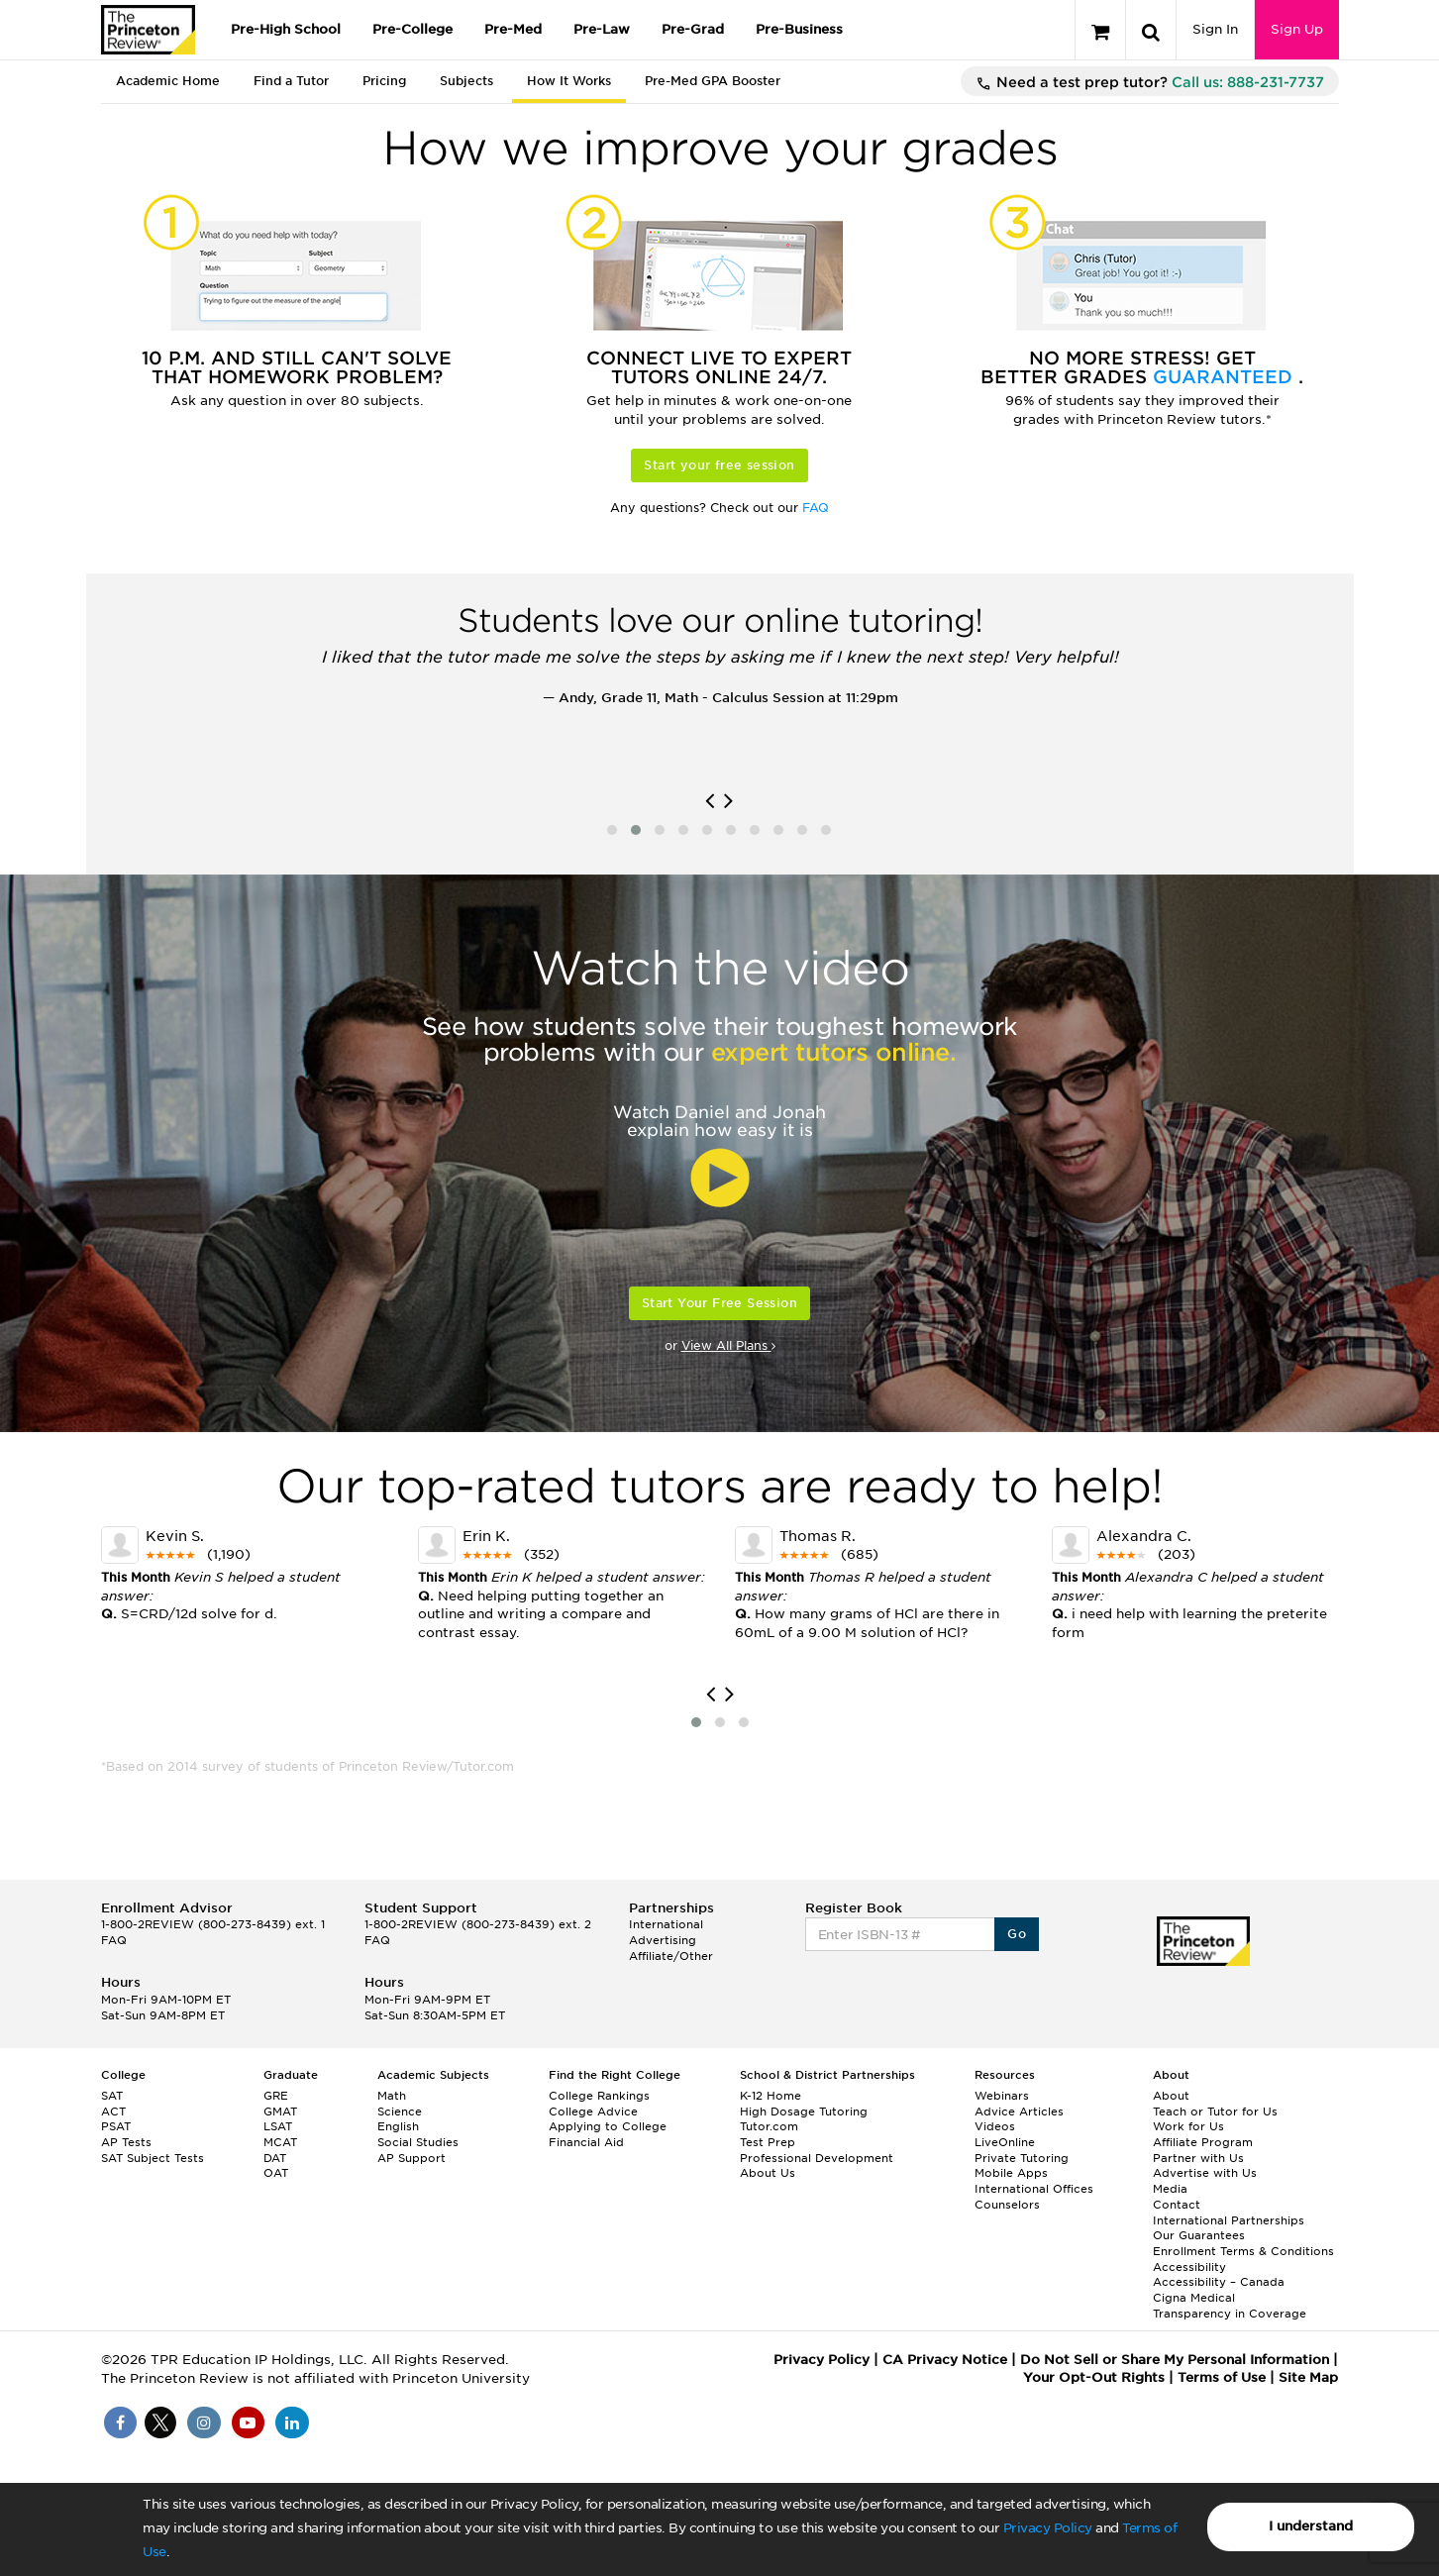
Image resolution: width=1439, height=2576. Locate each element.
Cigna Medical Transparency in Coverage (1229, 2305)
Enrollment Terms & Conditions (1243, 2251)
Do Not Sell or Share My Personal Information (1174, 2359)
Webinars (1002, 2096)
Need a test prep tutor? (1150, 83)
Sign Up (1297, 29)
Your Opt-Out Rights (1094, 2377)
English (398, 2126)
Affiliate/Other (671, 1956)
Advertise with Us (1205, 2173)
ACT (113, 2111)
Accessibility (1189, 2267)
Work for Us (1188, 2126)
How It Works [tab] (569, 80)
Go (1016, 1933)
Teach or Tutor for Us (1215, 2111)
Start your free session (719, 465)
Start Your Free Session (719, 1302)
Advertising (662, 1940)
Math (391, 2096)
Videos (995, 2126)
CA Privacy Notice (944, 2359)
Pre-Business (799, 29)
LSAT (277, 2126)
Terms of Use (1222, 2377)
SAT (112, 2096)
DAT (274, 2158)
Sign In (1215, 29)
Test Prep (767, 2142)
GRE (275, 2096)
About (1171, 2096)
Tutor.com (769, 2126)
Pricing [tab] (384, 80)
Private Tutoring (1022, 2158)
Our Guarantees (1199, 2235)
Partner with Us (1198, 2158)
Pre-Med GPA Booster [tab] (712, 80)
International (666, 1924)
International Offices (1034, 2189)
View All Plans (728, 1345)
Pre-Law (601, 29)
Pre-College (412, 29)
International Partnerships (1228, 2220)
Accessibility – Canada (1219, 2282)
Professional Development (816, 2158)
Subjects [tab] (466, 80)
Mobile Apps (1011, 2173)
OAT (275, 2173)
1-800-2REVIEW (213, 1924)
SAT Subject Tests (152, 2158)
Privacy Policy (1047, 2528)
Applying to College (608, 2126)
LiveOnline (1005, 2142)
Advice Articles (1019, 2111)
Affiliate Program (1203, 2142)
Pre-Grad (693, 29)
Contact (1176, 2205)
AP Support (411, 2158)
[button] (612, 830)
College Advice (593, 2111)
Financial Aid (586, 2142)
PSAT (116, 2126)
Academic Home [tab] (168, 80)
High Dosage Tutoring (804, 2111)
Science (399, 2111)
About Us (767, 2173)
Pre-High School (286, 29)
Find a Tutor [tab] (291, 80)
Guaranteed (1225, 376)
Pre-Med (513, 29)
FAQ (815, 507)
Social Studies (418, 2142)
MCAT (280, 2142)
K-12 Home (770, 2096)
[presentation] (709, 801)
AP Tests (126, 2142)
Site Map (1308, 2377)
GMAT (280, 2111)
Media (1170, 2189)
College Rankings (599, 2096)
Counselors (1007, 2205)
